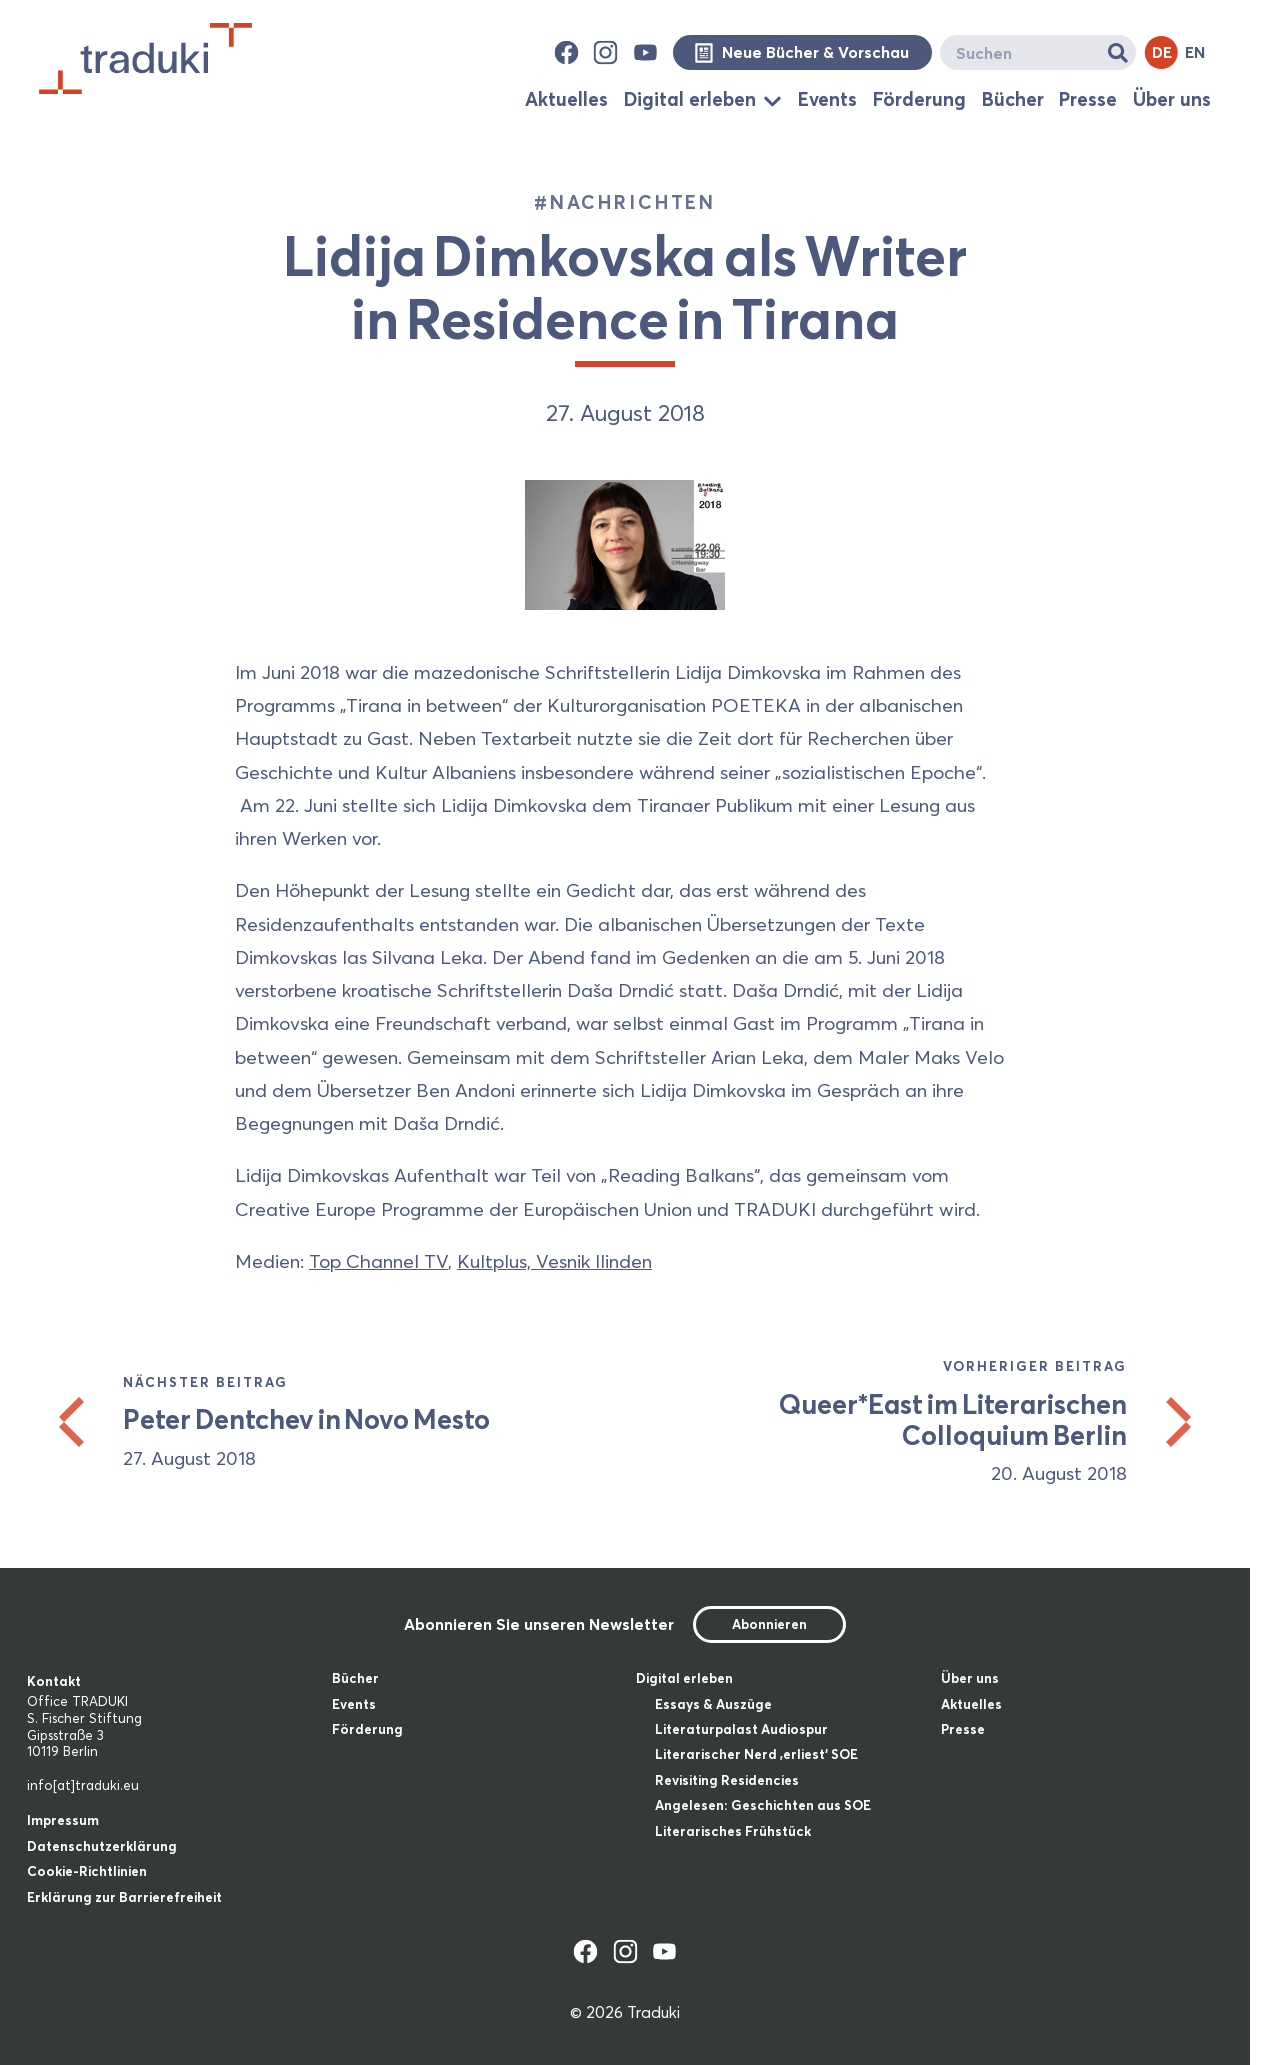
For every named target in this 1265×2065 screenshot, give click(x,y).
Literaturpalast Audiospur (741, 1729)
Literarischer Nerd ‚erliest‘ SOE (756, 1754)
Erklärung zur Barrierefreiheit (124, 1897)
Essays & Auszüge (713, 1704)
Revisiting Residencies (727, 1780)
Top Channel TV (378, 1261)
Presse (1088, 99)
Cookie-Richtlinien (87, 1871)
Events (827, 99)
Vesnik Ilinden (594, 1261)
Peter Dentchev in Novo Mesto (306, 1419)
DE (1162, 52)
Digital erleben (690, 99)
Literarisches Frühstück (733, 1831)
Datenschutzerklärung (102, 1846)
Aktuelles (566, 99)
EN (1195, 52)
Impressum (63, 1820)
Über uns (1172, 99)
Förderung (919, 99)
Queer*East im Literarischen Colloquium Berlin (952, 1420)
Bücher (1013, 99)
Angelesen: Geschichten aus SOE (763, 1805)
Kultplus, (496, 1261)
